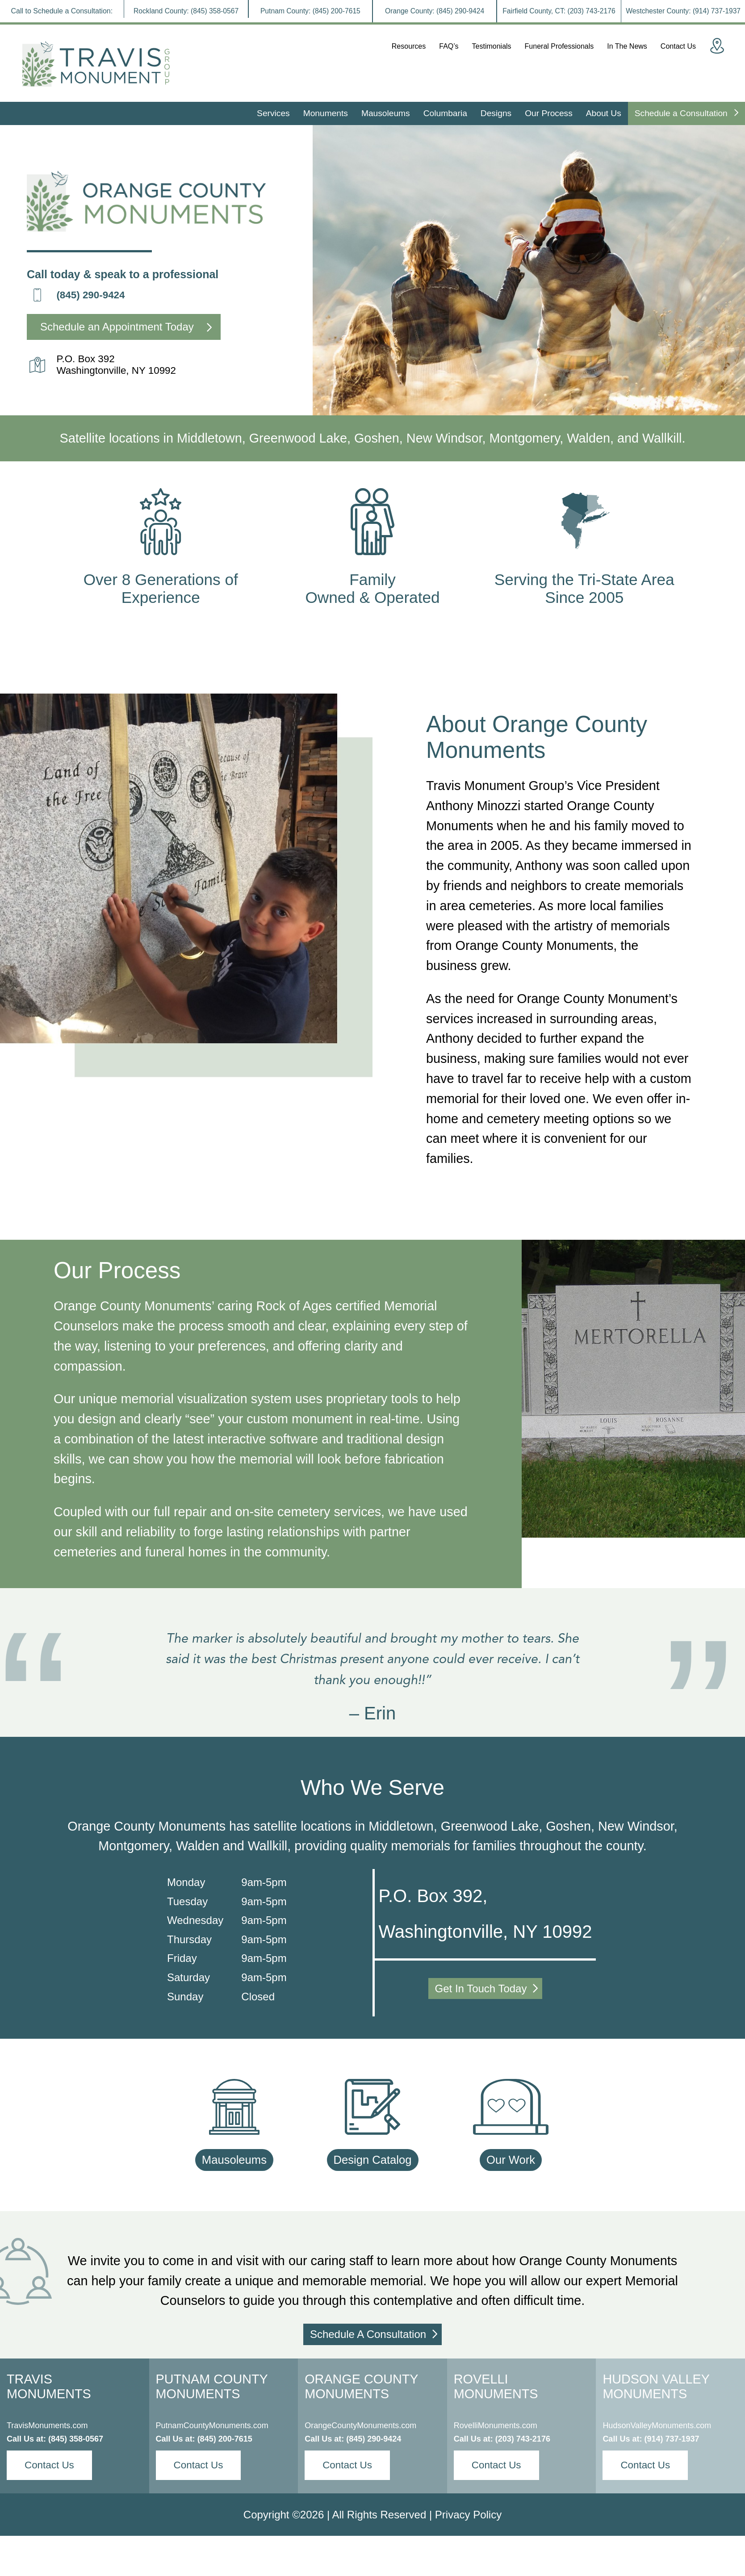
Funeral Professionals (559, 46)
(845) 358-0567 (75, 2438)
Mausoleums (385, 113)
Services (273, 113)
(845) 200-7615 (224, 2438)
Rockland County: (186, 11)
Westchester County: (683, 11)
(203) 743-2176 (522, 2438)
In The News (627, 46)
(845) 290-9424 (90, 295)
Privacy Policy (468, 2515)
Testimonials (491, 46)
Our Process (549, 113)
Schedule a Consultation (686, 113)
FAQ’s (448, 46)
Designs (496, 113)
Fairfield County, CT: (558, 11)
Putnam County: (310, 11)
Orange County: (434, 11)
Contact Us (678, 46)
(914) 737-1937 (671, 2438)
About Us (603, 113)
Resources (409, 46)
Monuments (325, 113)
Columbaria (445, 113)
